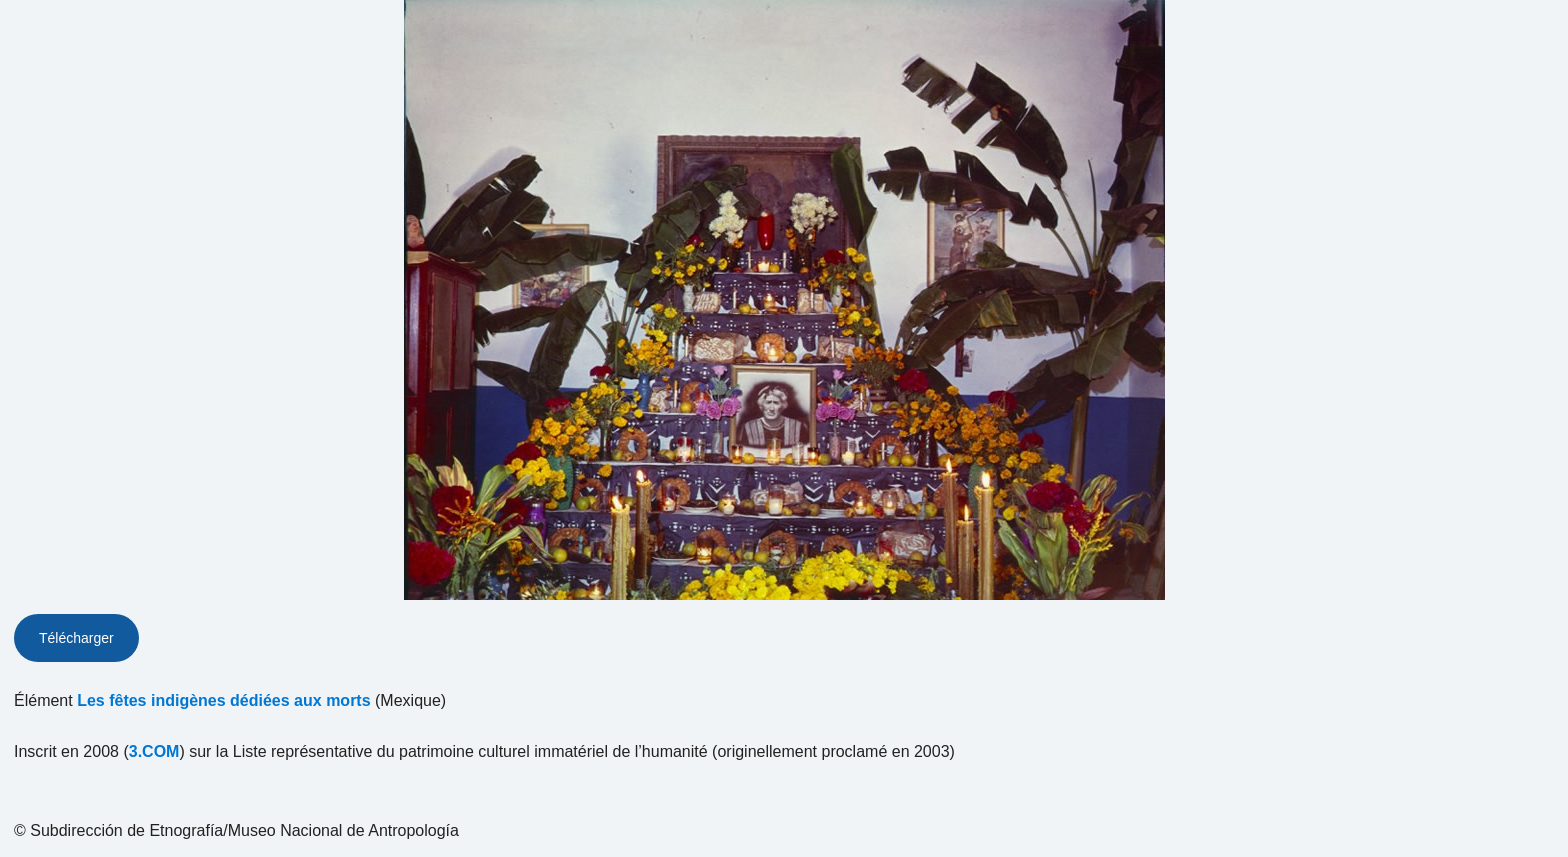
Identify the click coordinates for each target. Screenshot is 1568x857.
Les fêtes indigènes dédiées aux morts (223, 700)
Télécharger (76, 638)
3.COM (154, 751)
